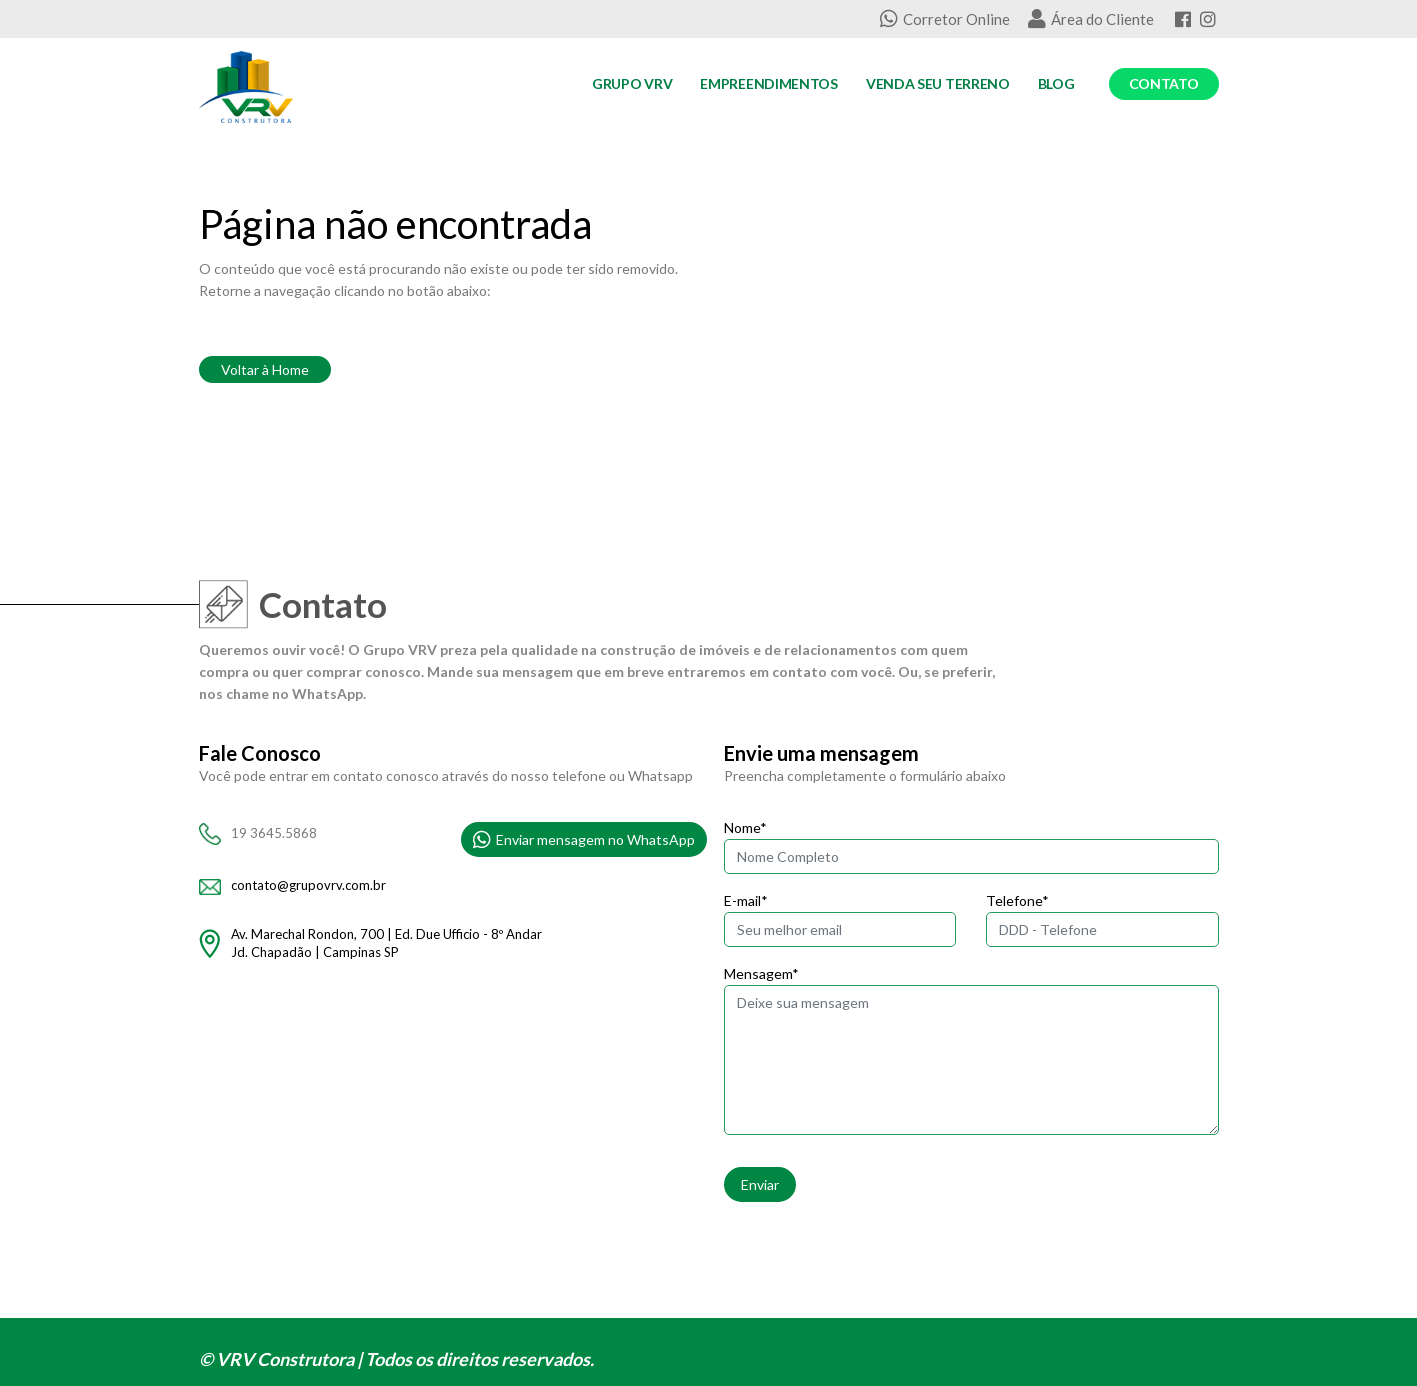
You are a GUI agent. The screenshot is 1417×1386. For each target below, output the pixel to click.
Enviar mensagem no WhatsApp (584, 840)
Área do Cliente (1091, 19)
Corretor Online (945, 19)
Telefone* (1017, 900)
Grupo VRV (632, 83)
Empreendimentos (769, 83)
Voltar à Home (265, 369)
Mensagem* (761, 973)
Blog (1056, 83)
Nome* (745, 827)
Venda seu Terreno (938, 83)
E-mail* (746, 900)
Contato (1164, 83)
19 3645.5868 (274, 833)
